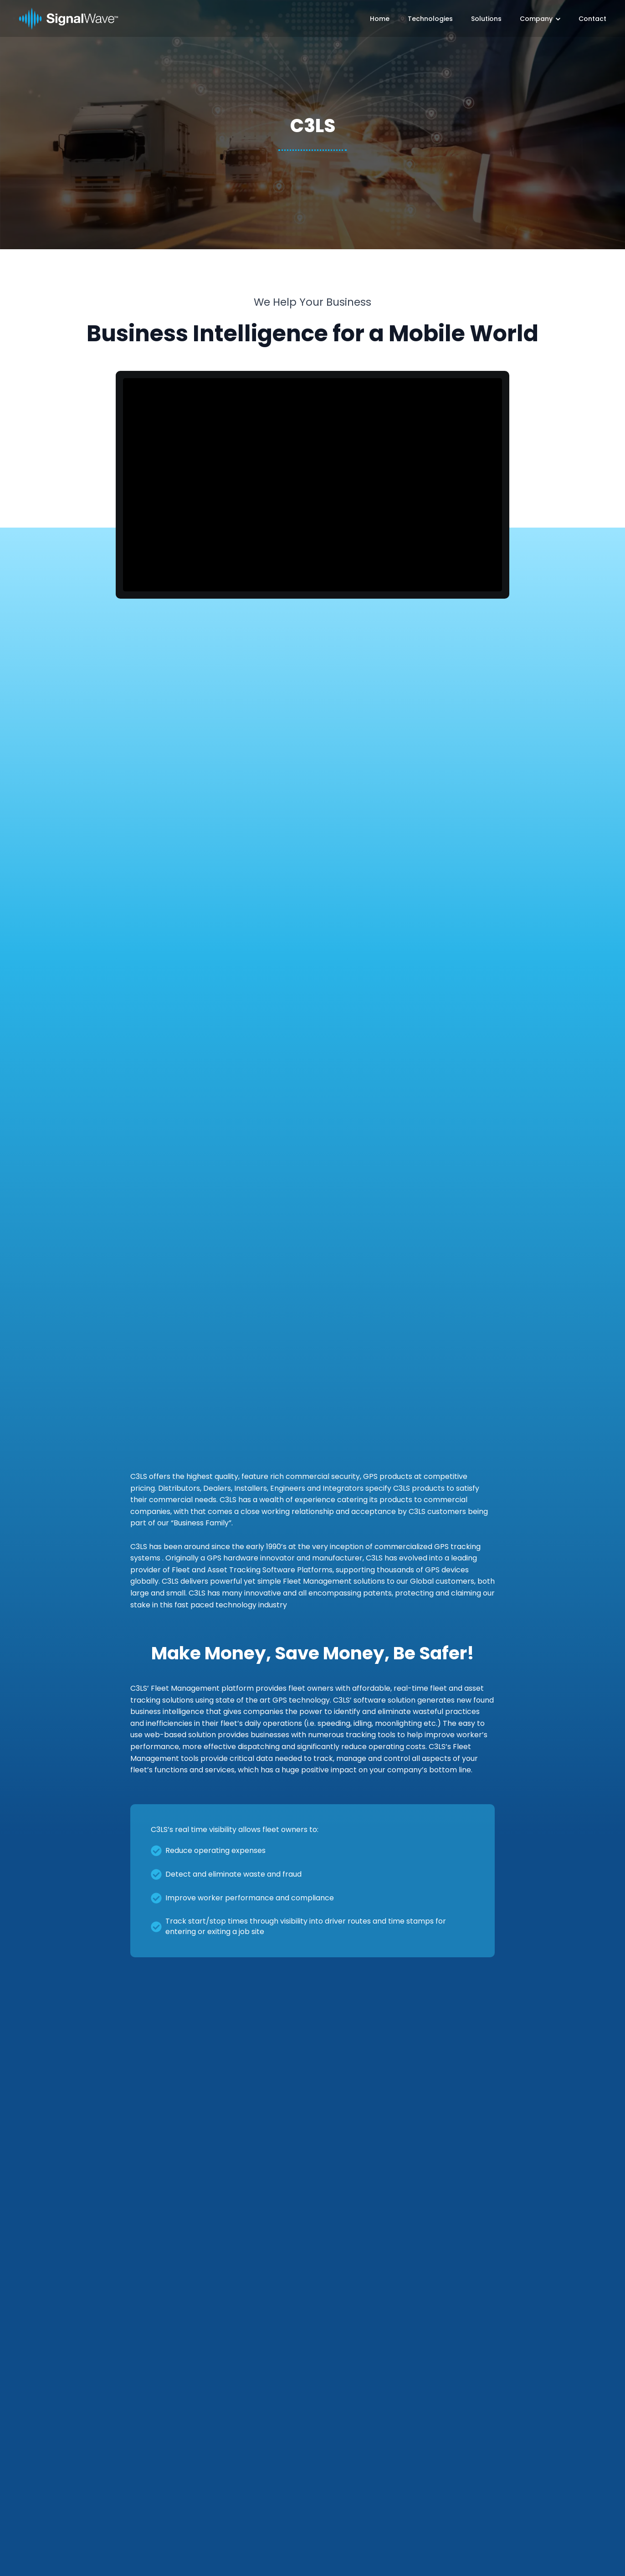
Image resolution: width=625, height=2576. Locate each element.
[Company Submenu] (556, 18)
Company (536, 18)
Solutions (486, 18)
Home (379, 18)
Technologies (430, 18)
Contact (592, 18)
